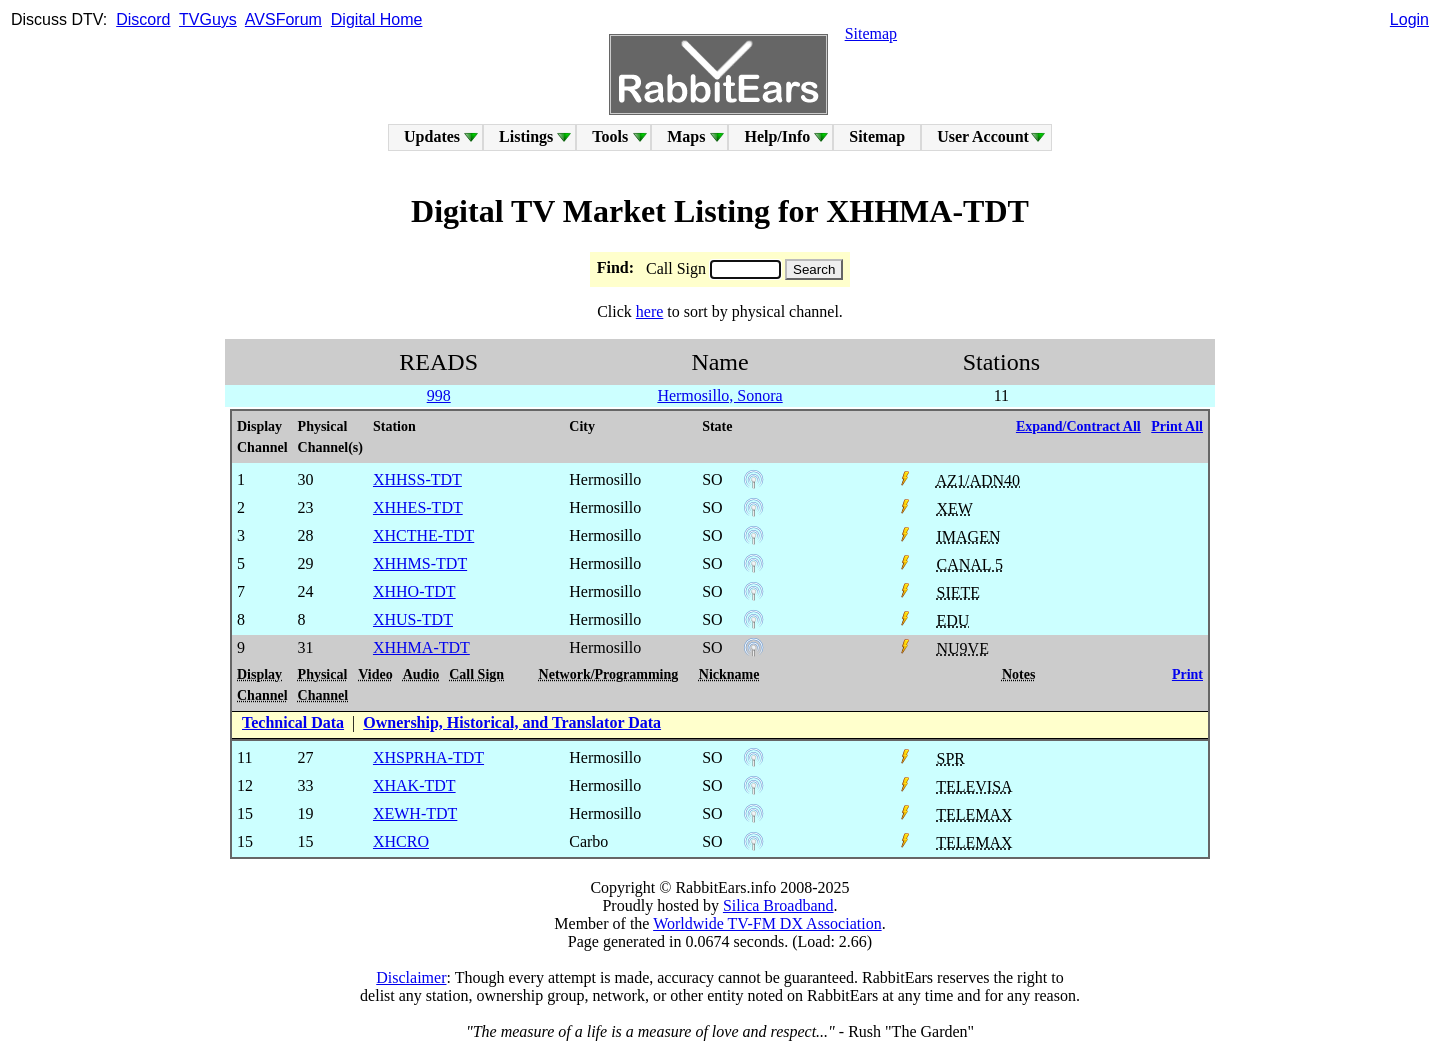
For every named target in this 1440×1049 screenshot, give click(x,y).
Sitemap (871, 33)
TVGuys (208, 19)
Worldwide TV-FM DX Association (767, 923)
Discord (143, 19)
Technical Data (293, 722)
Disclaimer (411, 977)
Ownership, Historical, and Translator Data (512, 722)
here (650, 311)
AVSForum (283, 19)
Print (1187, 674)
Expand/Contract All (1078, 426)
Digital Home (377, 19)
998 (439, 395)
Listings (526, 136)
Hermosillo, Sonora (719, 395)
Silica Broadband (778, 905)
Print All (1177, 426)
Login (1409, 19)
